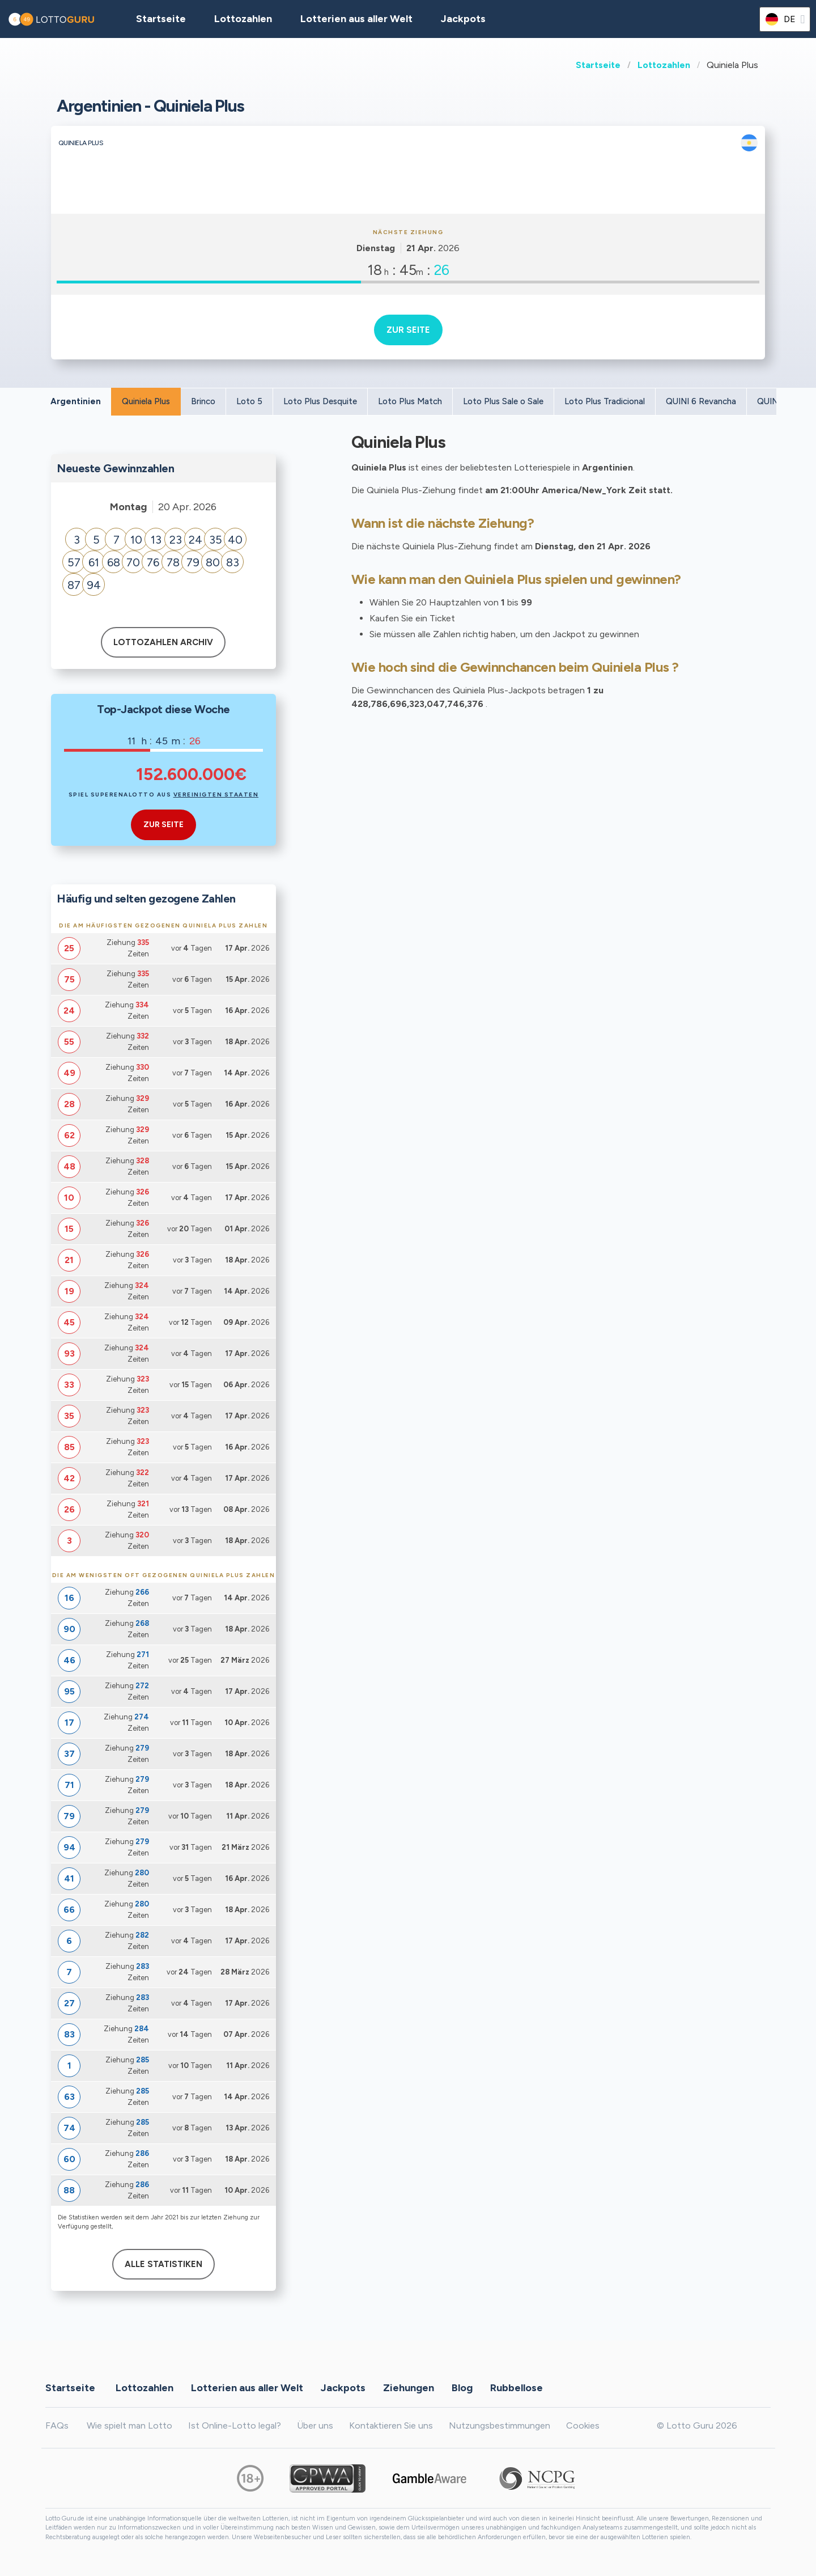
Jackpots (463, 18)
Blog (462, 2388)
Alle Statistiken (163, 2264)
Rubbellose (516, 2388)
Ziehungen (408, 2388)
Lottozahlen (664, 65)
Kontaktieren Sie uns (391, 2425)
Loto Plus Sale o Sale (503, 401)
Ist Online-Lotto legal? (234, 2425)
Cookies (583, 2425)
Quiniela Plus (146, 401)
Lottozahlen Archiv (163, 642)
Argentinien (75, 401)
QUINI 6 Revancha (701, 401)
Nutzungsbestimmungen (499, 2425)
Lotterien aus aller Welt (356, 18)
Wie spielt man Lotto (129, 2425)
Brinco (203, 401)
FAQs (57, 2425)
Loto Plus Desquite (320, 401)
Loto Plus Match (410, 401)
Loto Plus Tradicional (604, 401)
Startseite (598, 65)
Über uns (315, 2425)
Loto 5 (249, 401)
